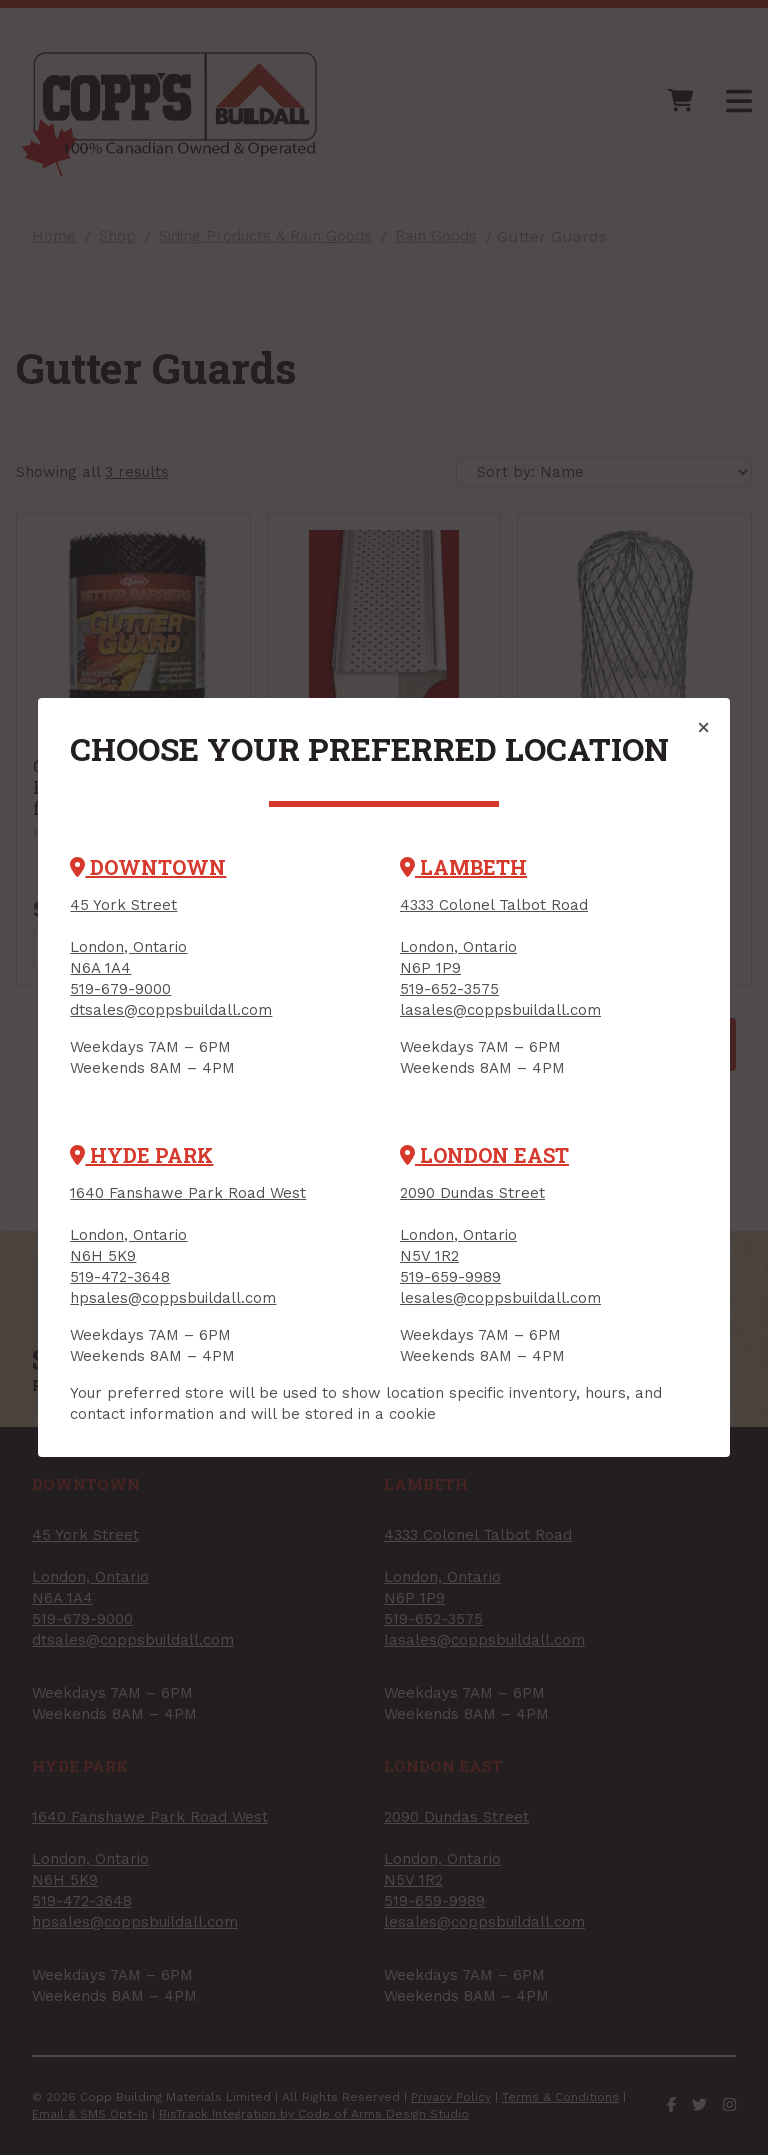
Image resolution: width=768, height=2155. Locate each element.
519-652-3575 (449, 989)
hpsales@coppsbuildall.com (173, 1298)
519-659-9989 (450, 1277)
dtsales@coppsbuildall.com (171, 1010)
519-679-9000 (120, 989)
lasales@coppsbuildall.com (500, 1010)
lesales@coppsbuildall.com (500, 1298)
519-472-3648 (120, 1277)
